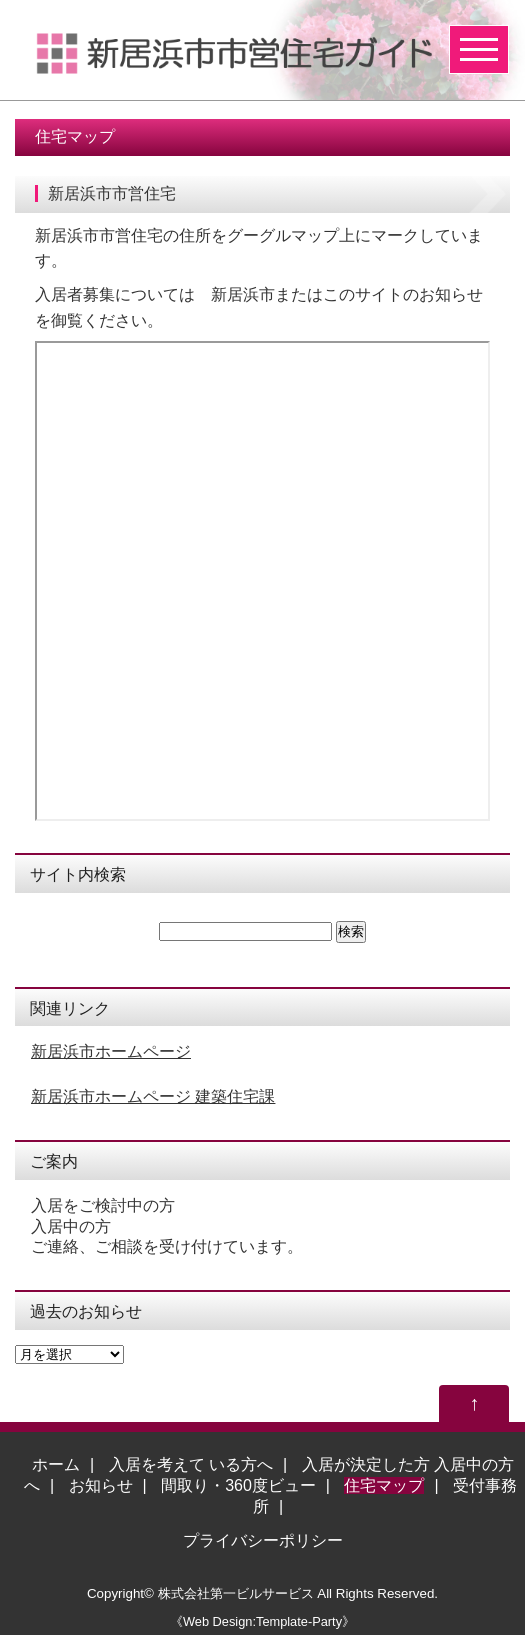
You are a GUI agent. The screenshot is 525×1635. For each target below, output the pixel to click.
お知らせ (101, 1485)
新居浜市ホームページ (111, 1051)
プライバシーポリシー (263, 1540)
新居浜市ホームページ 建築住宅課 (153, 1096)
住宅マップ (384, 1485)
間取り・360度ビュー (238, 1485)
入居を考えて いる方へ (191, 1464)
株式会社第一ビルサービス (236, 1593)
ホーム (56, 1464)
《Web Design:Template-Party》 (262, 1621)
